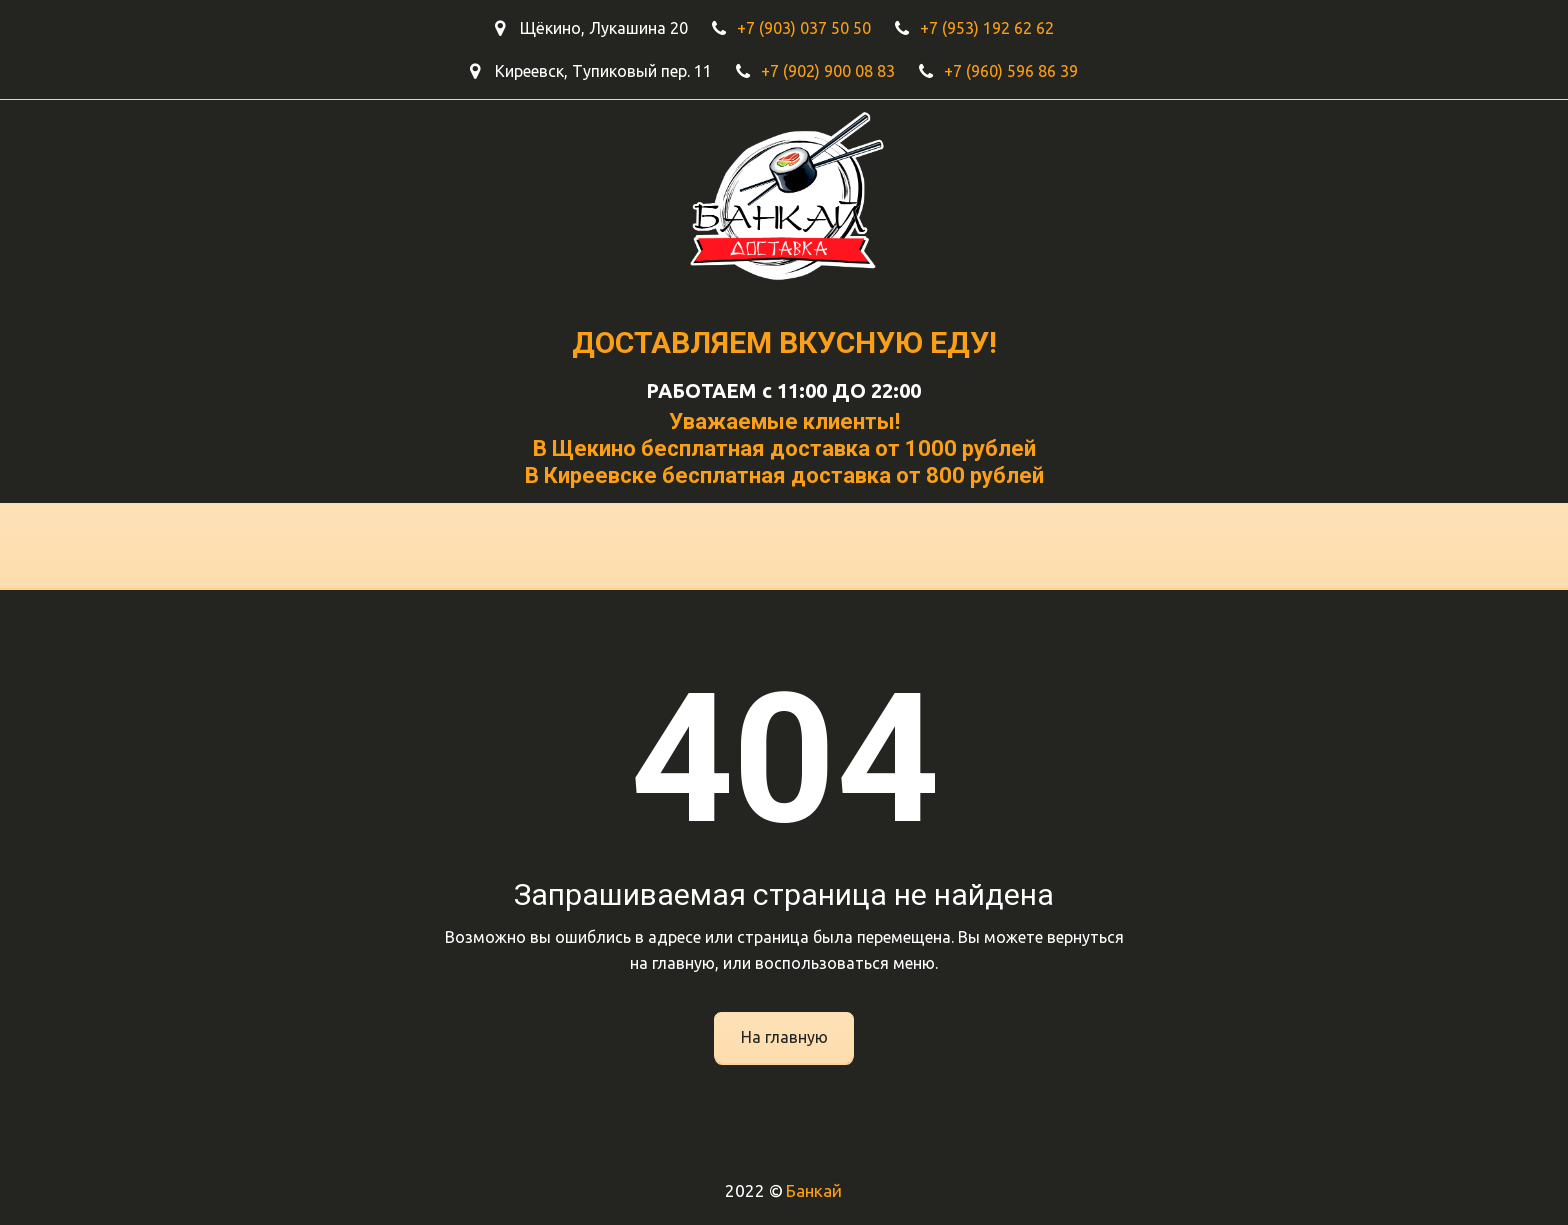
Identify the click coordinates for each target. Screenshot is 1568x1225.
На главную (784, 1037)
